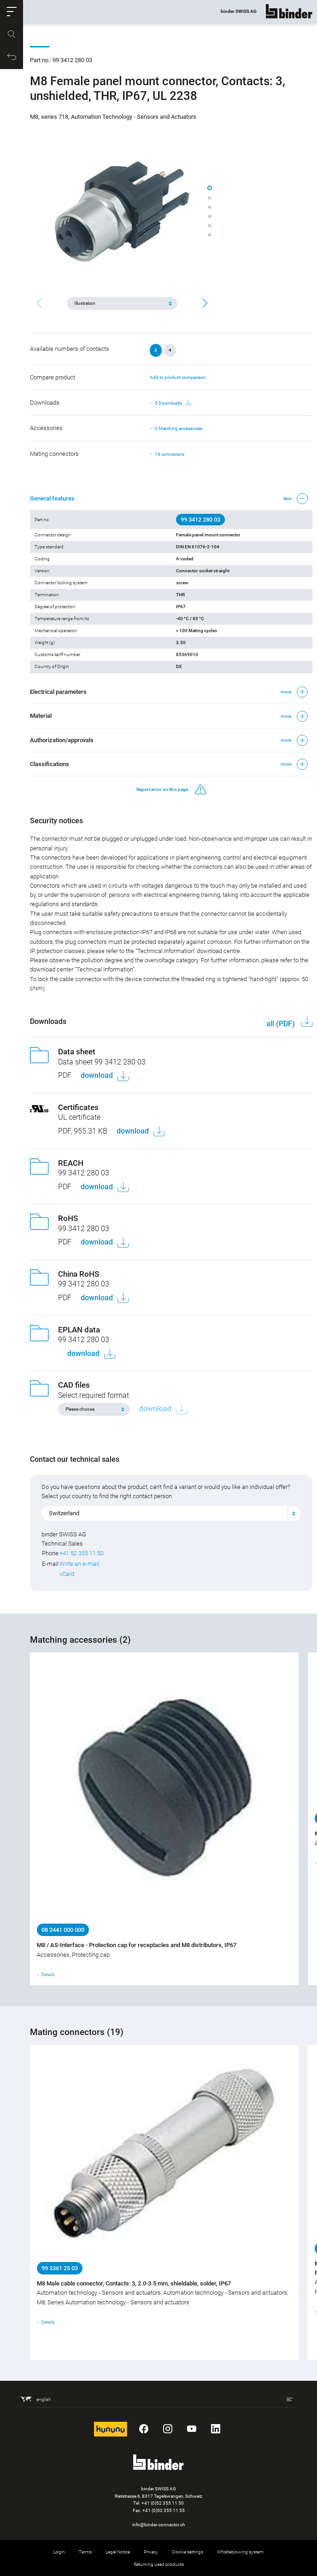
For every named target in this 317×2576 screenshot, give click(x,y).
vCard (66, 1573)
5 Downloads (173, 403)
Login (59, 2551)
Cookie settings (187, 2551)
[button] (11, 11)
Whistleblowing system (240, 2551)
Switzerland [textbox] (64, 1513)
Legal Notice (118, 2551)
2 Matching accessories (178, 428)
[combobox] (171, 1513)
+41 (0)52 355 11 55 (163, 2510)
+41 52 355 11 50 (81, 1553)
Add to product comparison (178, 377)
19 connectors (169, 454)
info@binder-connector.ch (158, 2524)
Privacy (151, 2551)
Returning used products (159, 2564)
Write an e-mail (79, 1563)
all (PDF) (281, 1023)
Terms (85, 2551)
